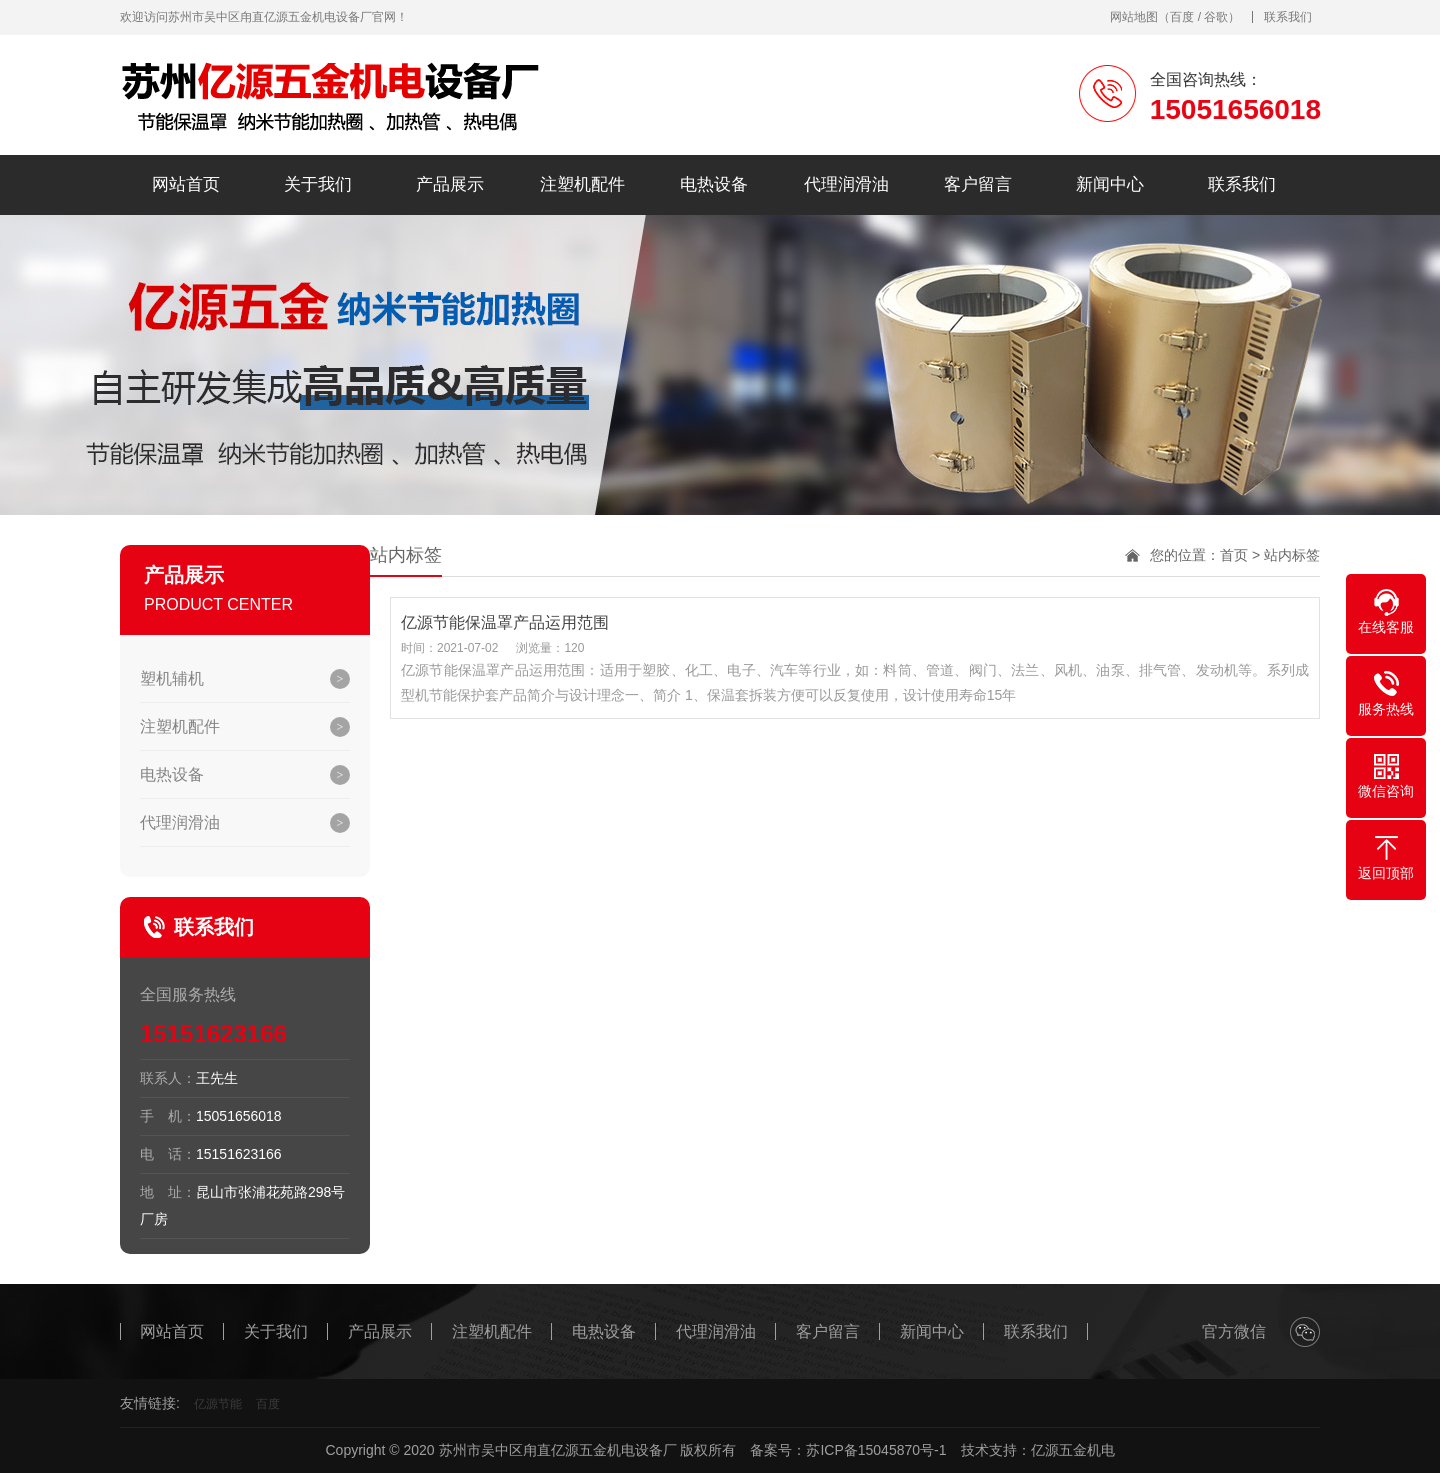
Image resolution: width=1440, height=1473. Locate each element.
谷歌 (1216, 17)
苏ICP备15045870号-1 (876, 1450)
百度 (1182, 17)
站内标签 (1292, 555)
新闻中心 (1110, 184)
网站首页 (186, 184)
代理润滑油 (846, 184)
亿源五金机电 (1073, 1450)
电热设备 (714, 184)
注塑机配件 (582, 184)
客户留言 (978, 184)
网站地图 (1134, 17)
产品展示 (450, 184)
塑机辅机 (172, 678)
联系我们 (1288, 17)
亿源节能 (218, 1404)
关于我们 (318, 184)
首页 (1234, 555)
